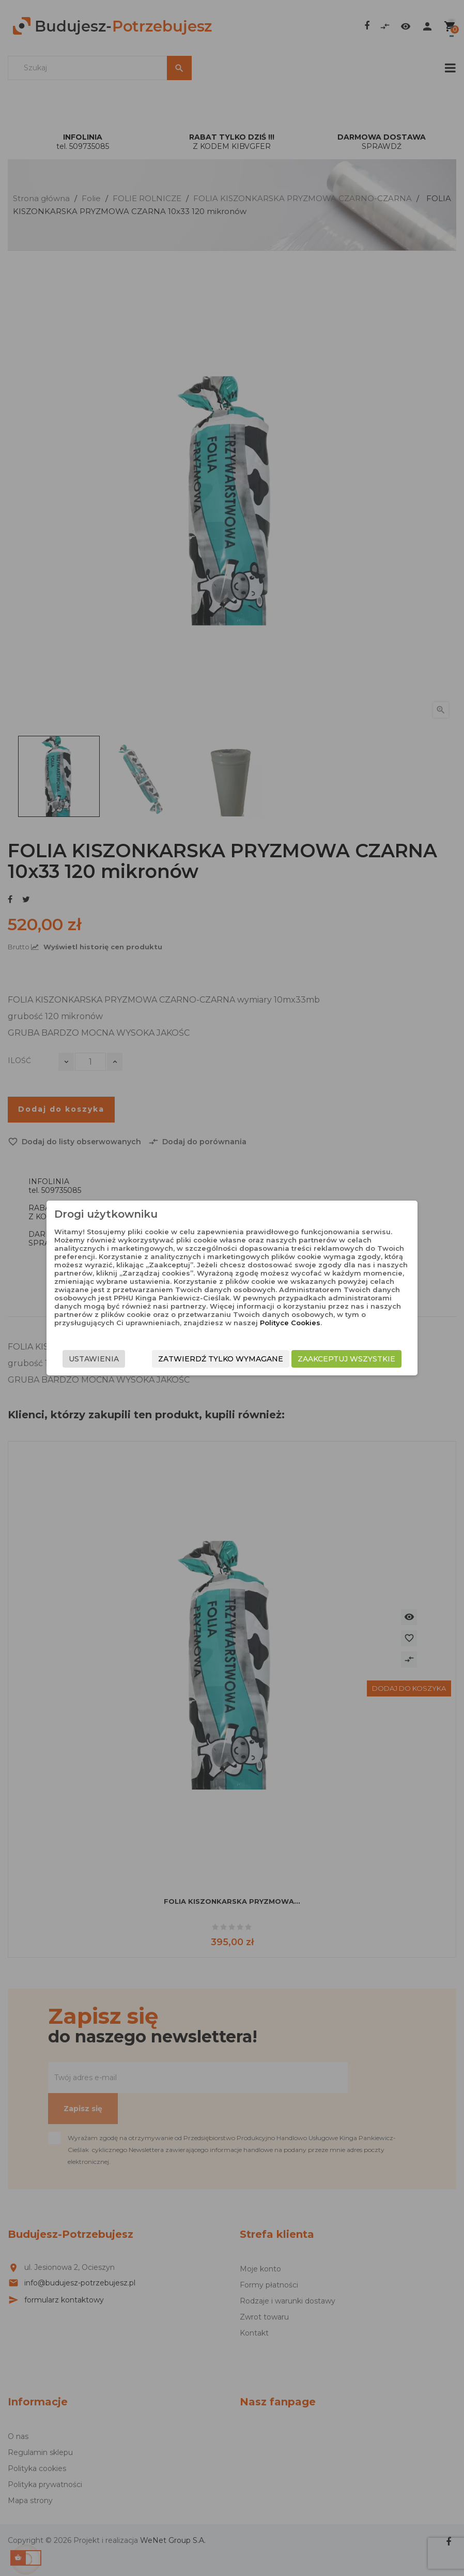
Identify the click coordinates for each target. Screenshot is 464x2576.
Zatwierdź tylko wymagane (220, 1358)
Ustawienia (94, 1358)
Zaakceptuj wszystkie (346, 1358)
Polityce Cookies (290, 1323)
